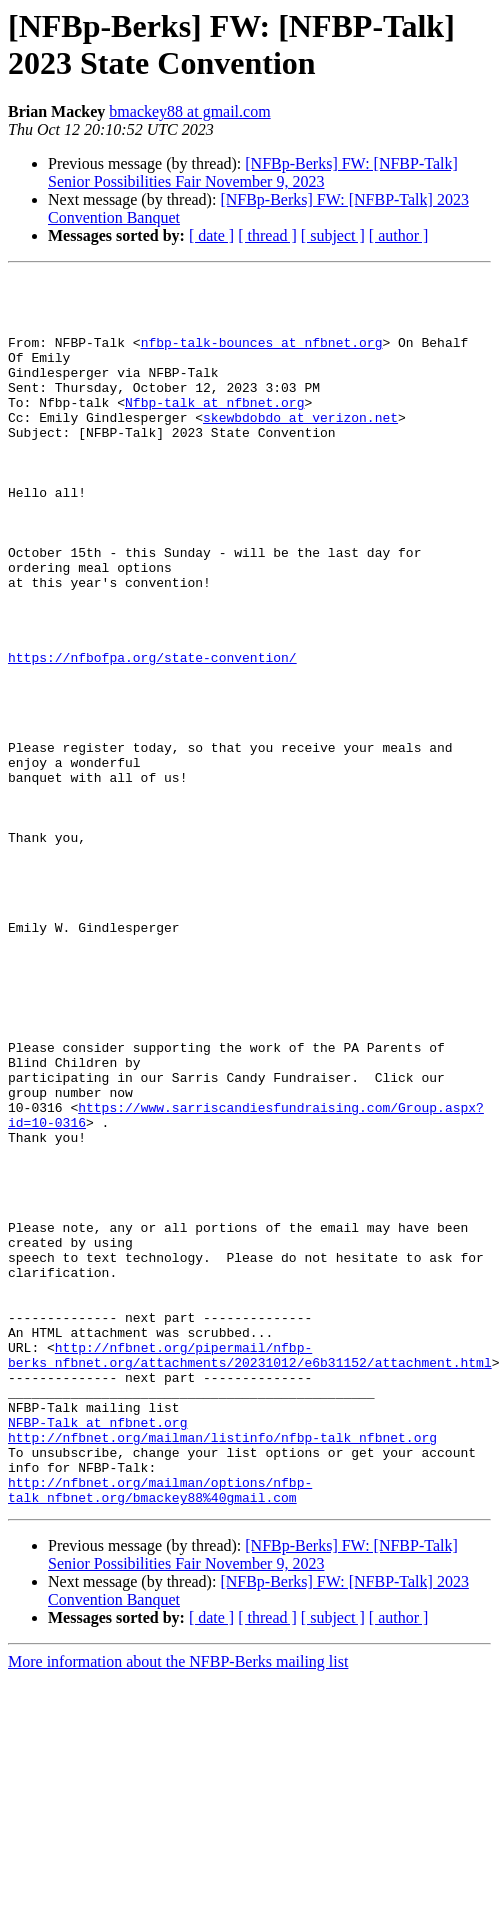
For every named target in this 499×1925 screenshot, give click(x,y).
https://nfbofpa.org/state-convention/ (152, 735)
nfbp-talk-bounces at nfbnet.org (262, 357)
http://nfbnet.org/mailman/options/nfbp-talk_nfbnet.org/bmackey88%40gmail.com (160, 1734)
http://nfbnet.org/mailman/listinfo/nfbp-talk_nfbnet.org (222, 1671)
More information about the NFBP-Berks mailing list (178, 1907)
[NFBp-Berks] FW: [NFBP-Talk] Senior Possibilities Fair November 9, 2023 (253, 172)
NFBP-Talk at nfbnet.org (97, 1653)
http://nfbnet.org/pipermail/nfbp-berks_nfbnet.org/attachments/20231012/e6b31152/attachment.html (250, 1572)
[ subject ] (333, 235)
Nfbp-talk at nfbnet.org (214, 429)
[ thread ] (267, 235)
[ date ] (211, 235)
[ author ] (399, 235)
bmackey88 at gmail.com (189, 111)
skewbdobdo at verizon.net (300, 447)
